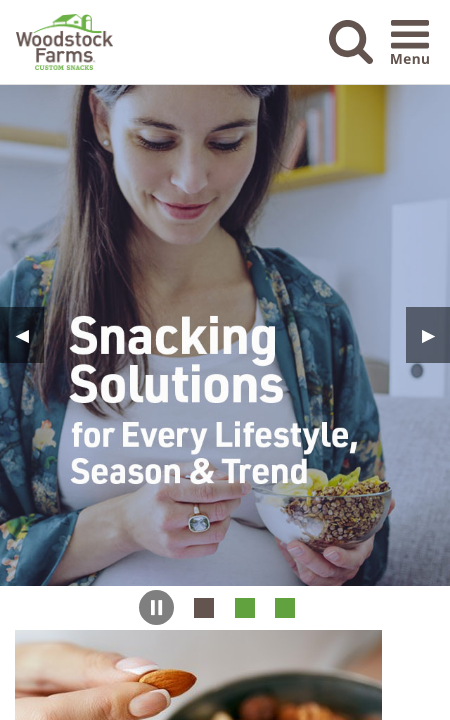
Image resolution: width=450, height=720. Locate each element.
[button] (351, 57)
